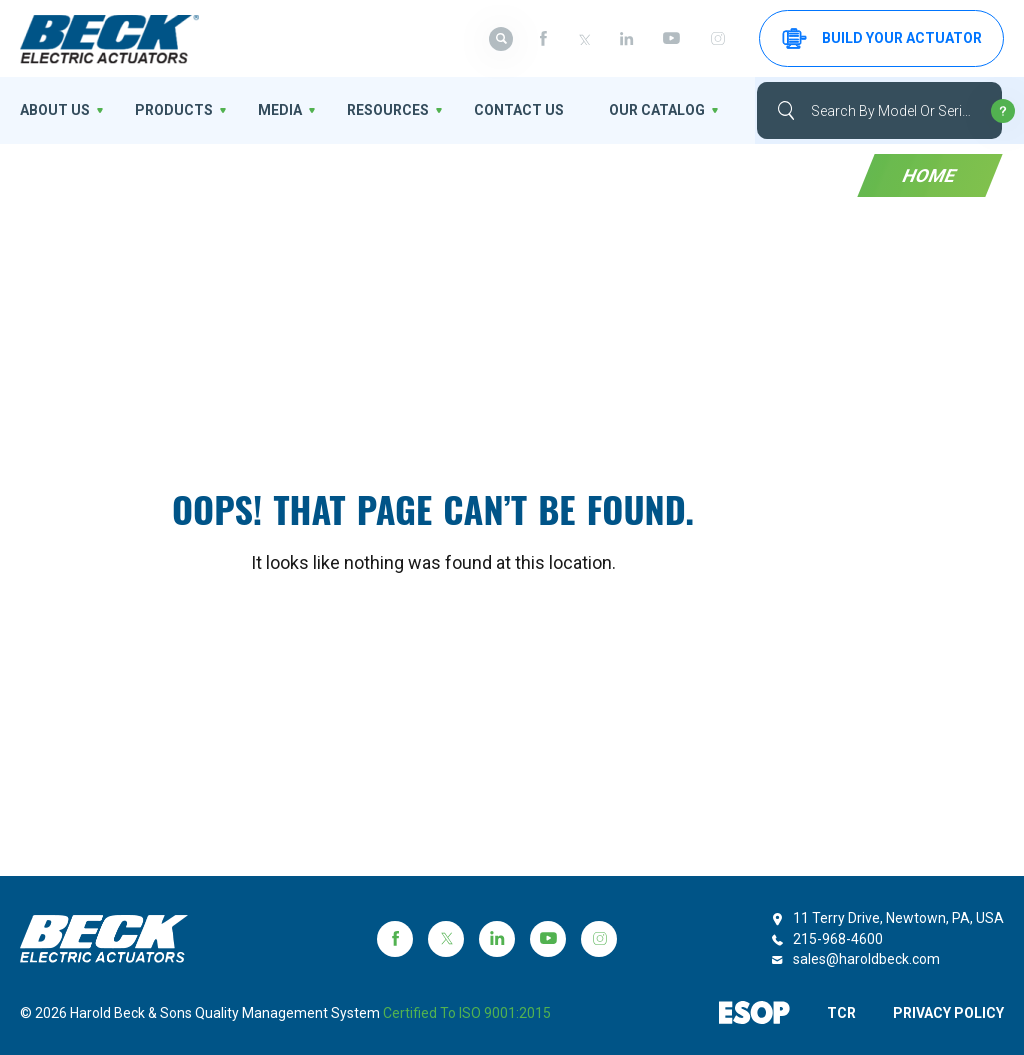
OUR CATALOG (657, 110)
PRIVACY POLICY (948, 1013)
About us (55, 110)
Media (280, 110)
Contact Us (519, 110)
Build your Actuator (882, 38)
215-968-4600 (838, 939)
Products (174, 110)
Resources (388, 110)
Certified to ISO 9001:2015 (467, 1013)
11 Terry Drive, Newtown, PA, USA (898, 918)
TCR (841, 1013)
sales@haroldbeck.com (866, 959)
